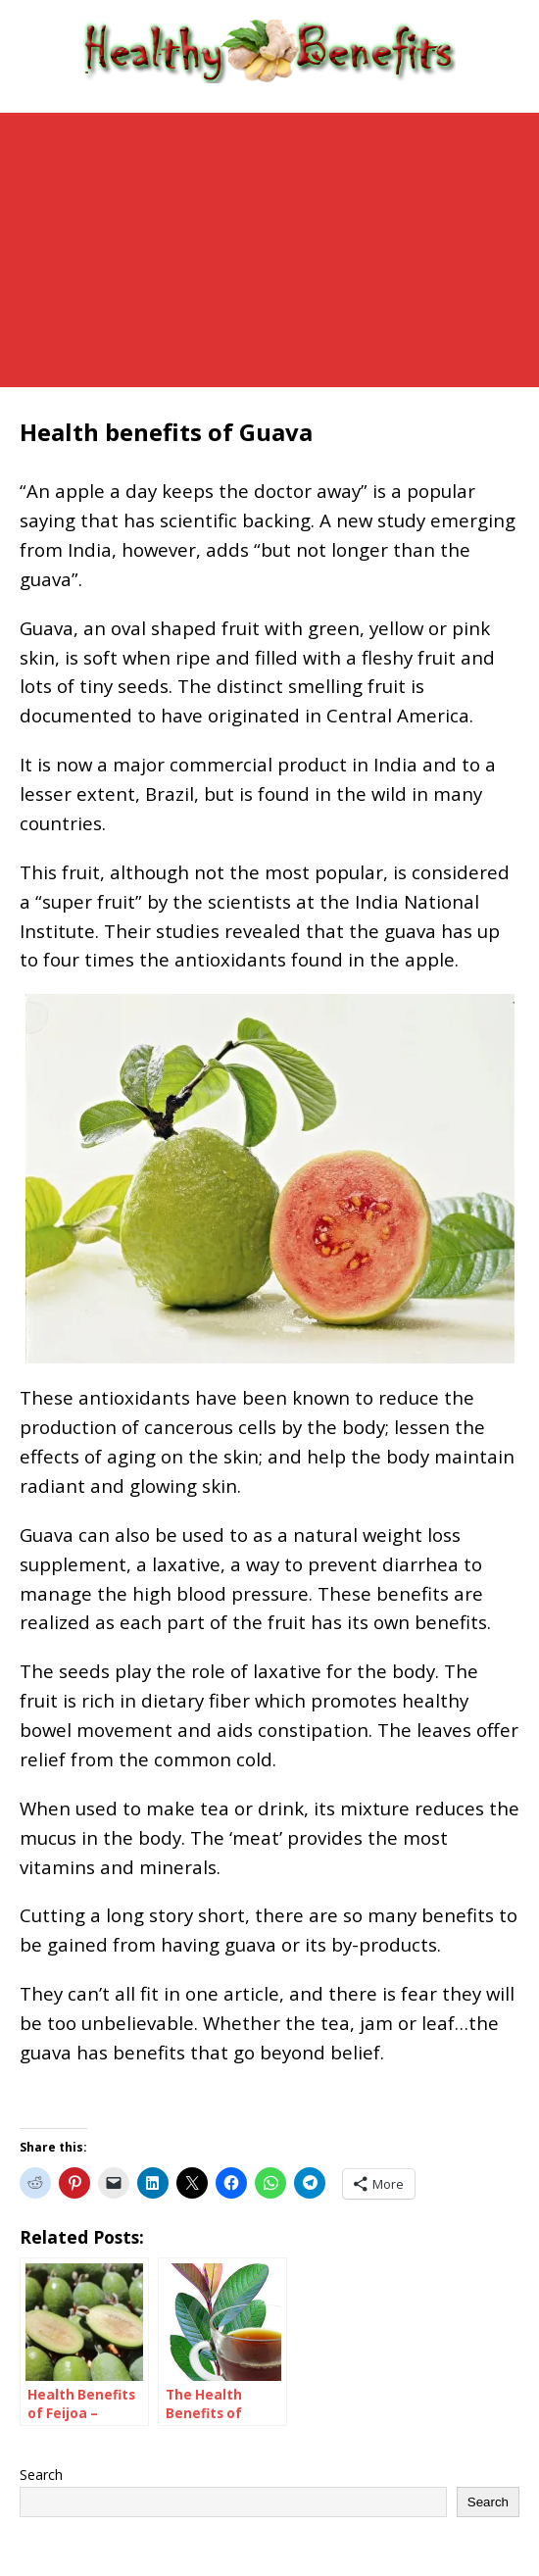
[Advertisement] (269, 250)
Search (41, 2474)
